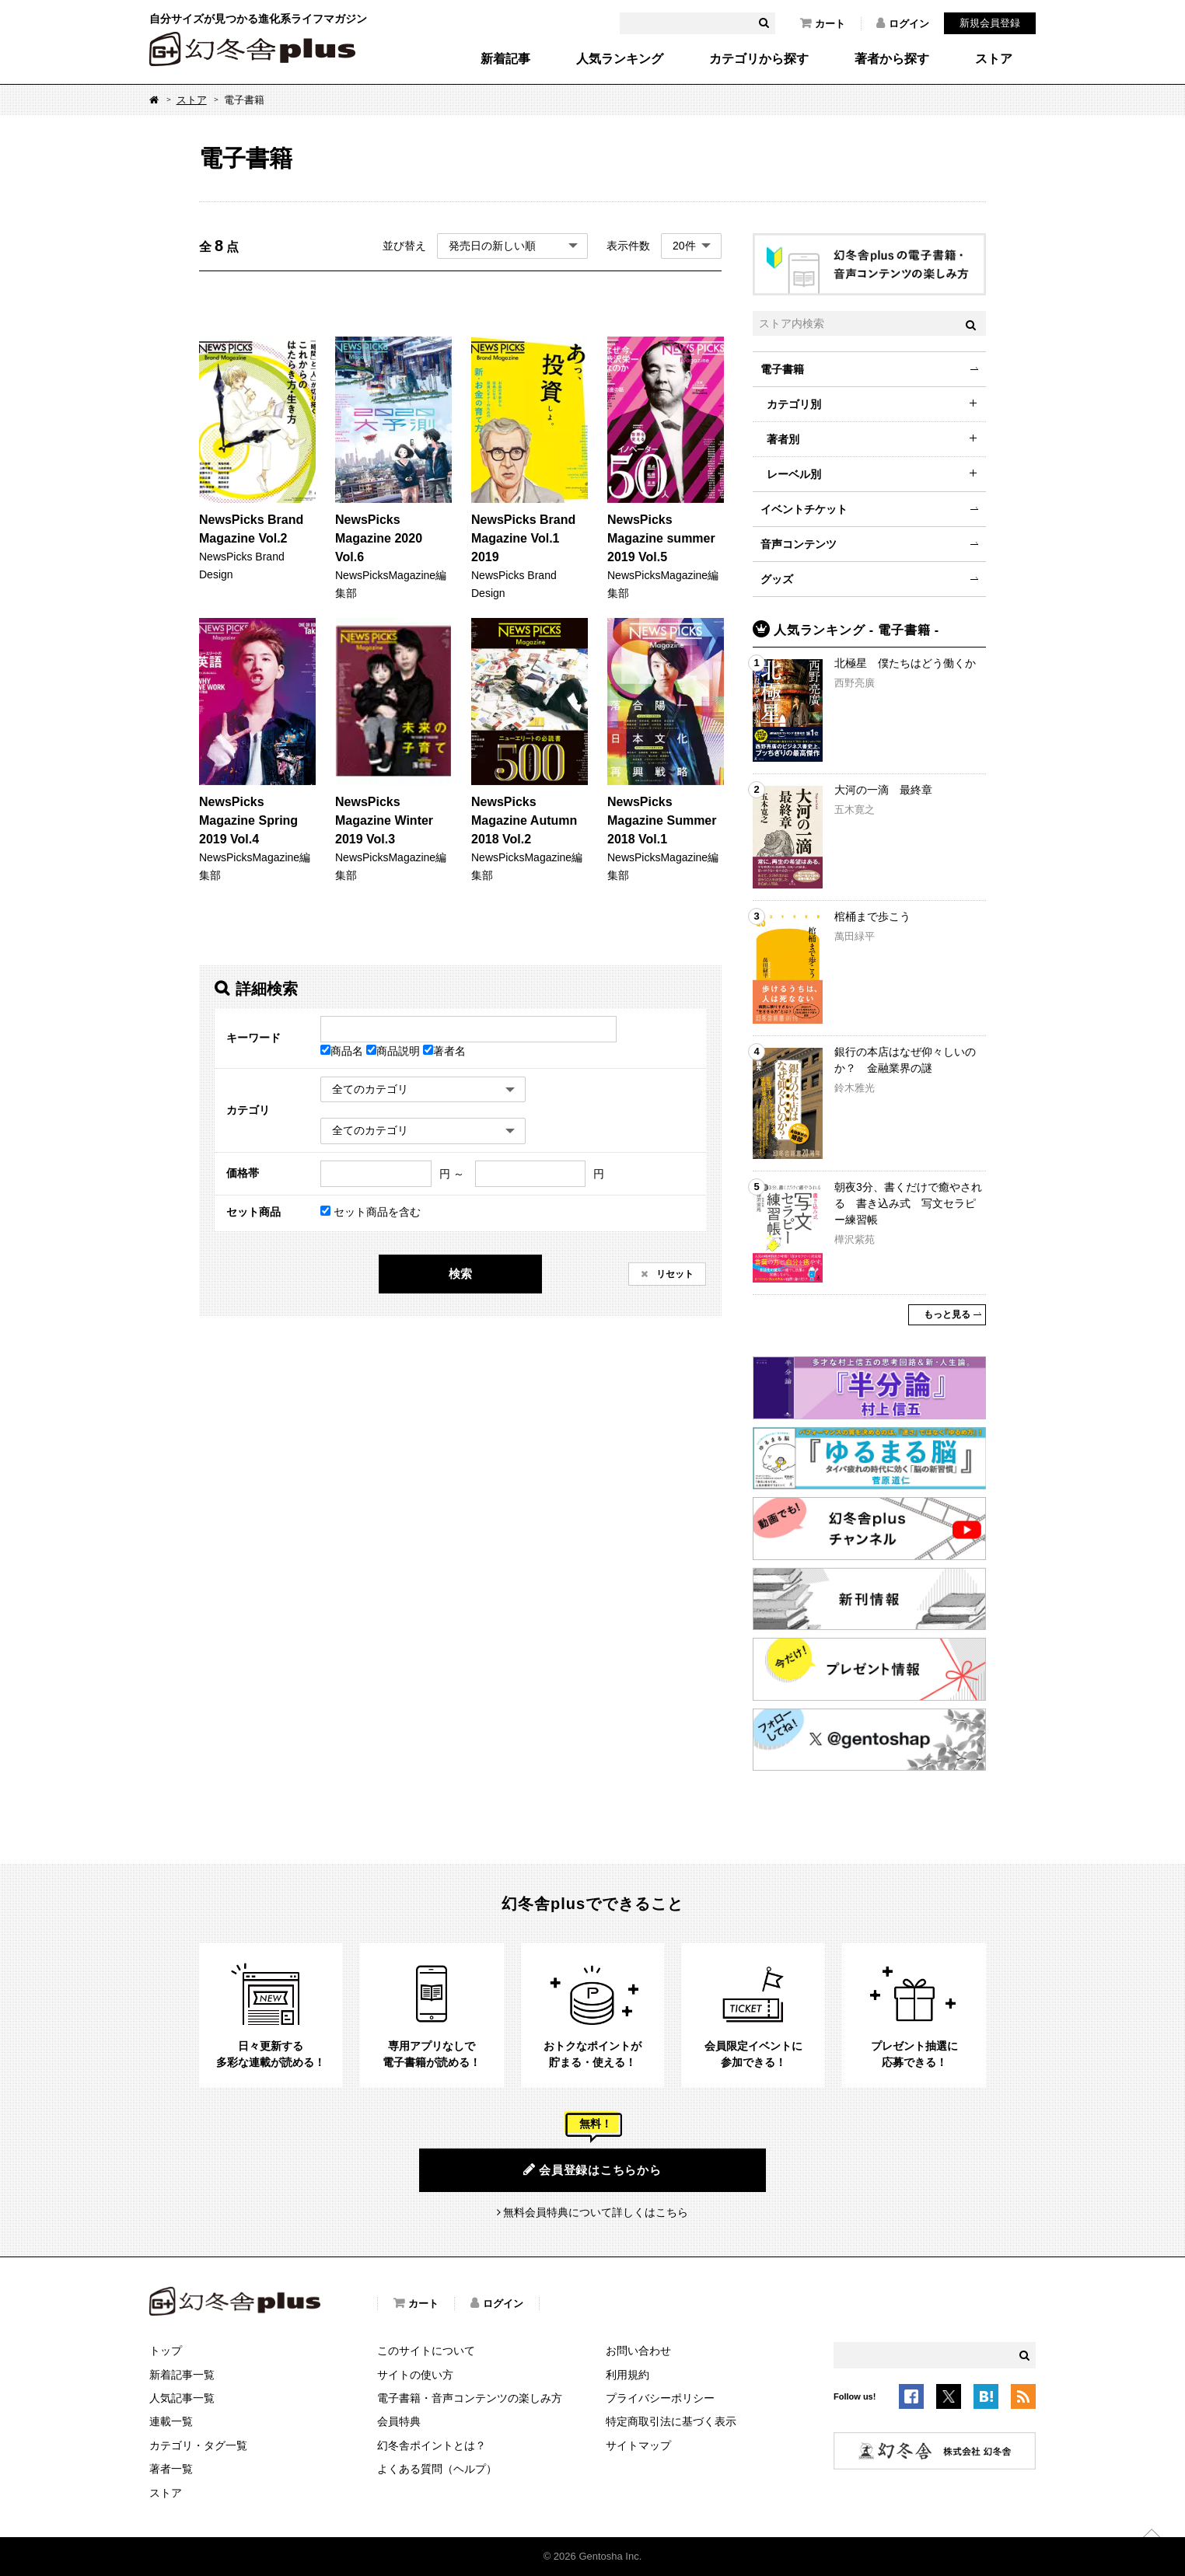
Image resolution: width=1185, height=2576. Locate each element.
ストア (993, 59)
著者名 (444, 1051)
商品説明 (394, 1051)
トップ (165, 2350)
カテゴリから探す (759, 59)
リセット (674, 1274)
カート (822, 23)
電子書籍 (782, 369)
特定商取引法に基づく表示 (671, 2421)
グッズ (776, 579)
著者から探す (892, 59)
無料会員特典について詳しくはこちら (595, 2212)
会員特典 (399, 2421)
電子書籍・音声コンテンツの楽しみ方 (469, 2398)
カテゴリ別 (794, 404)
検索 (460, 1273)
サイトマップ (638, 2445)
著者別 (783, 439)
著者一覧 (171, 2469)
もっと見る (947, 1314)
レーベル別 (794, 474)
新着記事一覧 (182, 2374)
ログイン (902, 23)
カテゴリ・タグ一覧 (198, 2445)
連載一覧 (171, 2421)
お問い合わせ (638, 2350)
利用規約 (627, 2374)
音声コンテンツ (798, 544)
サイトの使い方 (415, 2374)
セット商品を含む (370, 1212)
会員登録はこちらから (592, 2169)
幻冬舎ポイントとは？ (431, 2445)
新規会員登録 (990, 23)
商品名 (343, 1051)
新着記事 (505, 59)
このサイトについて (426, 2350)
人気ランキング (619, 59)
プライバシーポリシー (660, 2398)
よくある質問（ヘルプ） (437, 2469)
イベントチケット (804, 509)
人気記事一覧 (182, 2398)
